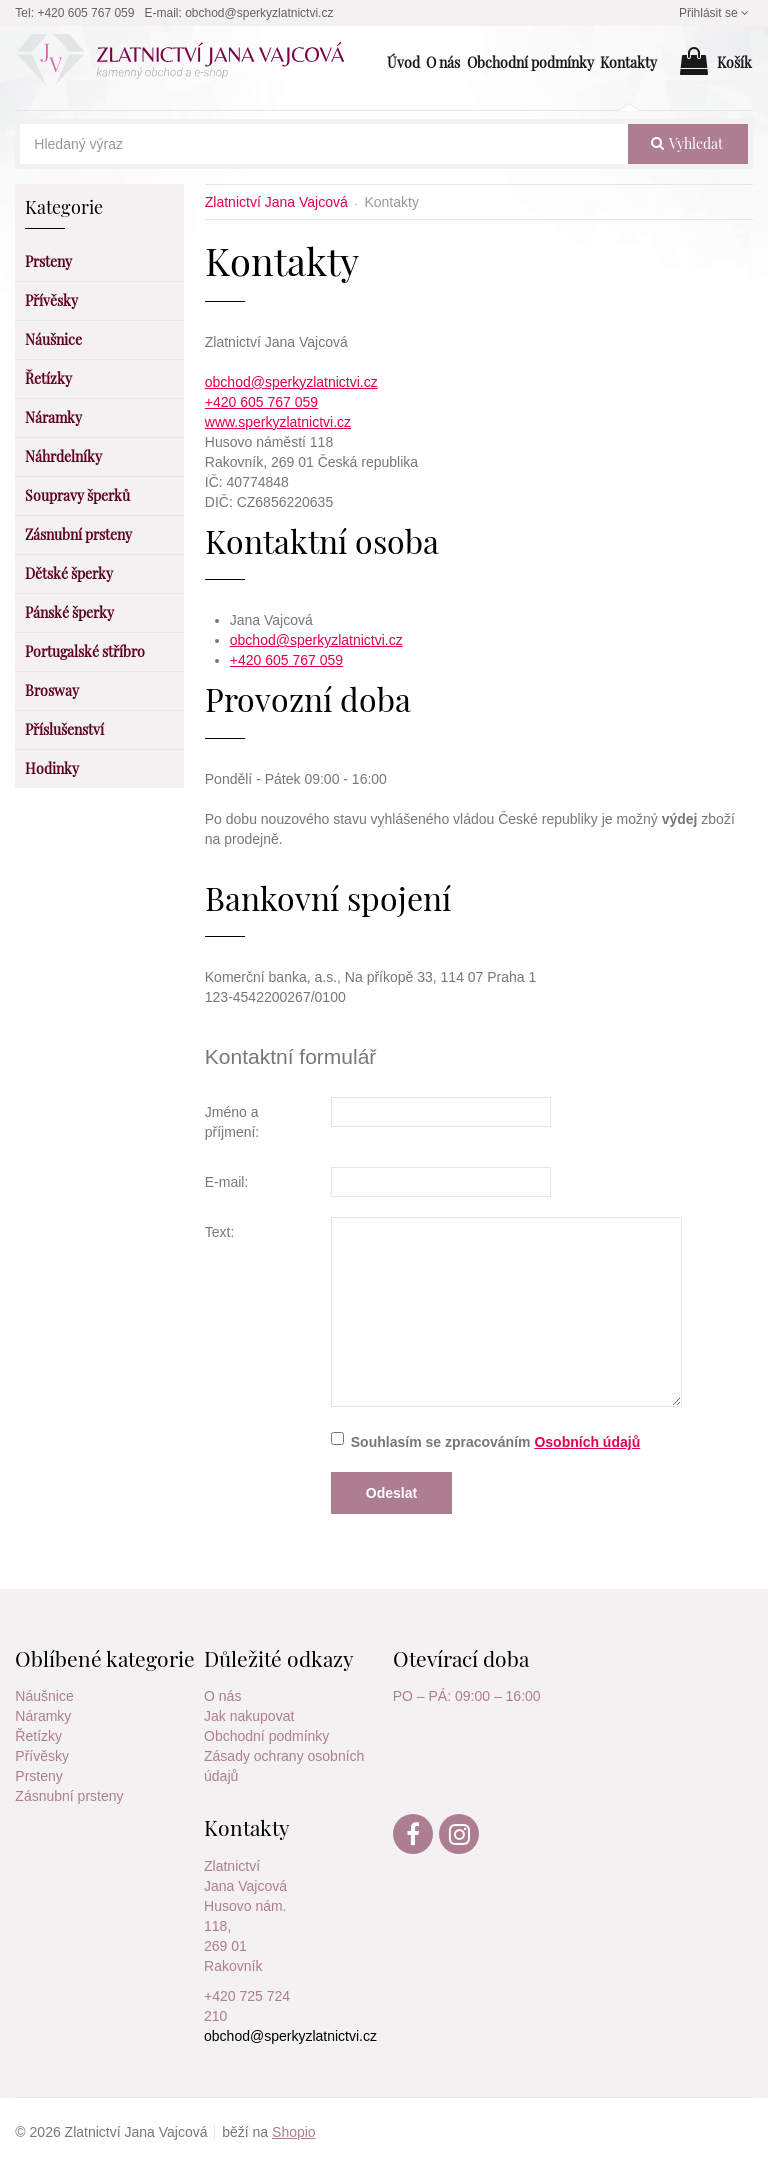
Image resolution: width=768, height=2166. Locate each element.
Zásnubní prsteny (69, 1796)
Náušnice (44, 1696)
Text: (220, 1232)
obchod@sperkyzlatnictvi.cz (291, 382)
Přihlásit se (716, 13)
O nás (222, 1696)
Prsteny (38, 1776)
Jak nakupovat (249, 1716)
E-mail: (227, 1182)
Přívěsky (42, 1756)
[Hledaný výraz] (323, 144)
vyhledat (687, 143)
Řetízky (38, 1736)
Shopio (294, 2132)
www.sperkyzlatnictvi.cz (278, 422)
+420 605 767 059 (261, 402)
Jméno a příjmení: (232, 1122)
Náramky (43, 1716)
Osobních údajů (587, 1442)
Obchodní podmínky (266, 1736)
